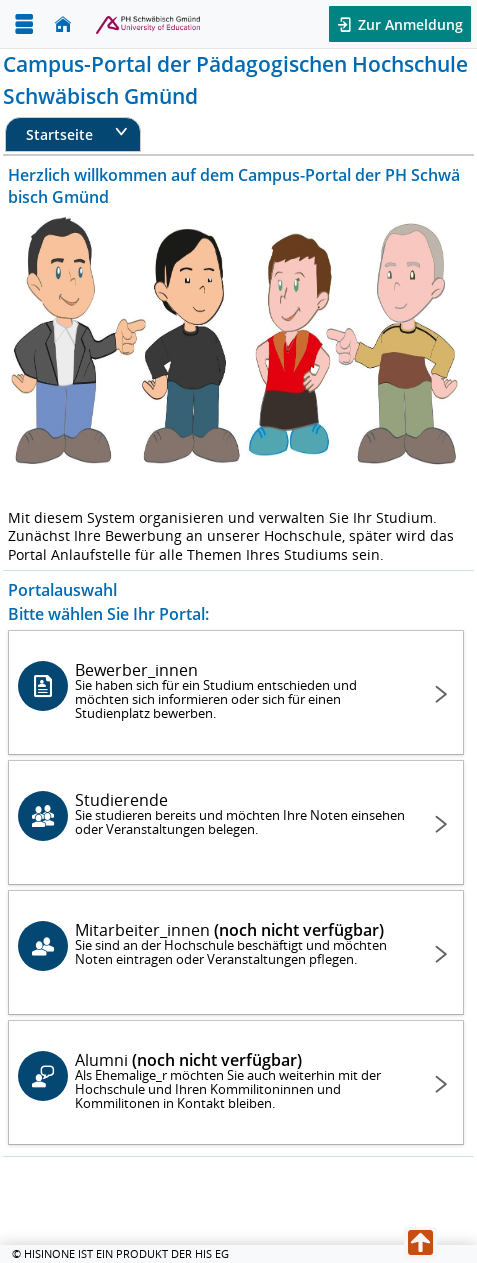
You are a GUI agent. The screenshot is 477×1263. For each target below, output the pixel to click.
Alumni (240, 1080)
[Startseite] (63, 24)
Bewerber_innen (240, 690)
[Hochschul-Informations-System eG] (138, 24)
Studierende (240, 813)
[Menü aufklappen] (24, 24)
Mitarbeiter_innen (240, 943)
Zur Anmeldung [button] (408, 24)
